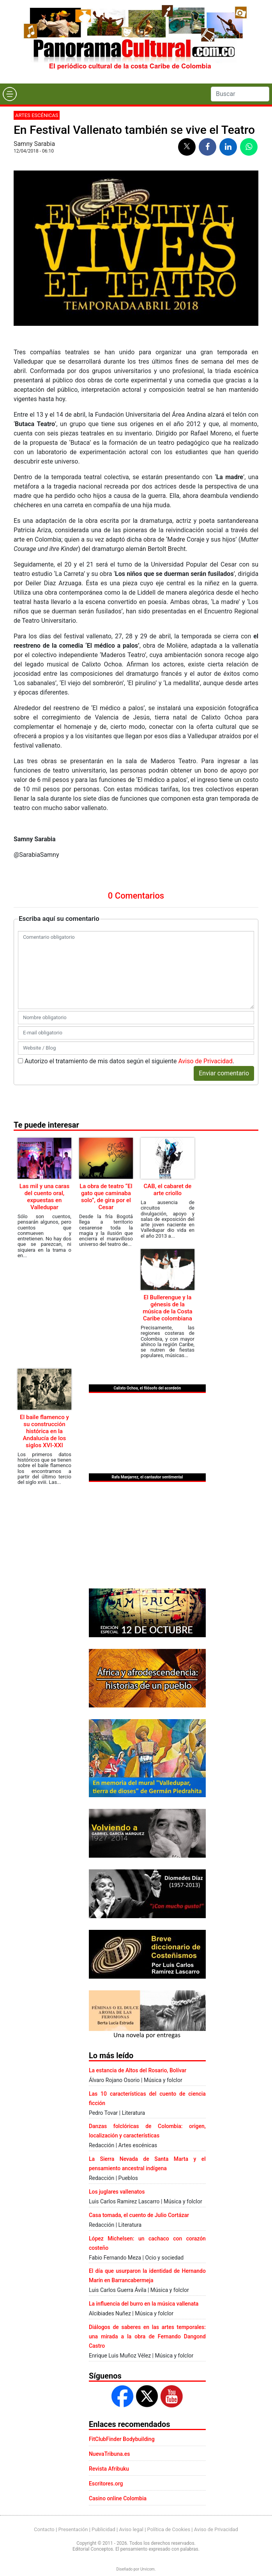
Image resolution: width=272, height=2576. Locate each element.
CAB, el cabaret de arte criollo (168, 1190)
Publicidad (103, 2529)
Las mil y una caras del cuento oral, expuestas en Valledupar (44, 1197)
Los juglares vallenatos (117, 2192)
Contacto (44, 2529)
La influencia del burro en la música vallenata (143, 2304)
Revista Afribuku (109, 2469)
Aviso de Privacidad (205, 1061)
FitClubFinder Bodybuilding (122, 2439)
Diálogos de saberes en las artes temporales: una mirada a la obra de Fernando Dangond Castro (147, 2336)
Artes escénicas (36, 115)
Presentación (73, 2529)
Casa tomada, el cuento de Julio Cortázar (139, 2215)
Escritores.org (106, 2483)
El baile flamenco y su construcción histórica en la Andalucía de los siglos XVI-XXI (44, 1431)
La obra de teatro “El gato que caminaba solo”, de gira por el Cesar (105, 1197)
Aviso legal (131, 2529)
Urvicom (147, 2569)
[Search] (240, 94)
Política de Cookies (169, 2529)
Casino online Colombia (118, 2498)
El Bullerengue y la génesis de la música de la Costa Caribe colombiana (168, 1308)
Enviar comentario (224, 1073)
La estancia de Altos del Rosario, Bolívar (137, 2070)
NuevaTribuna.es (109, 2454)
